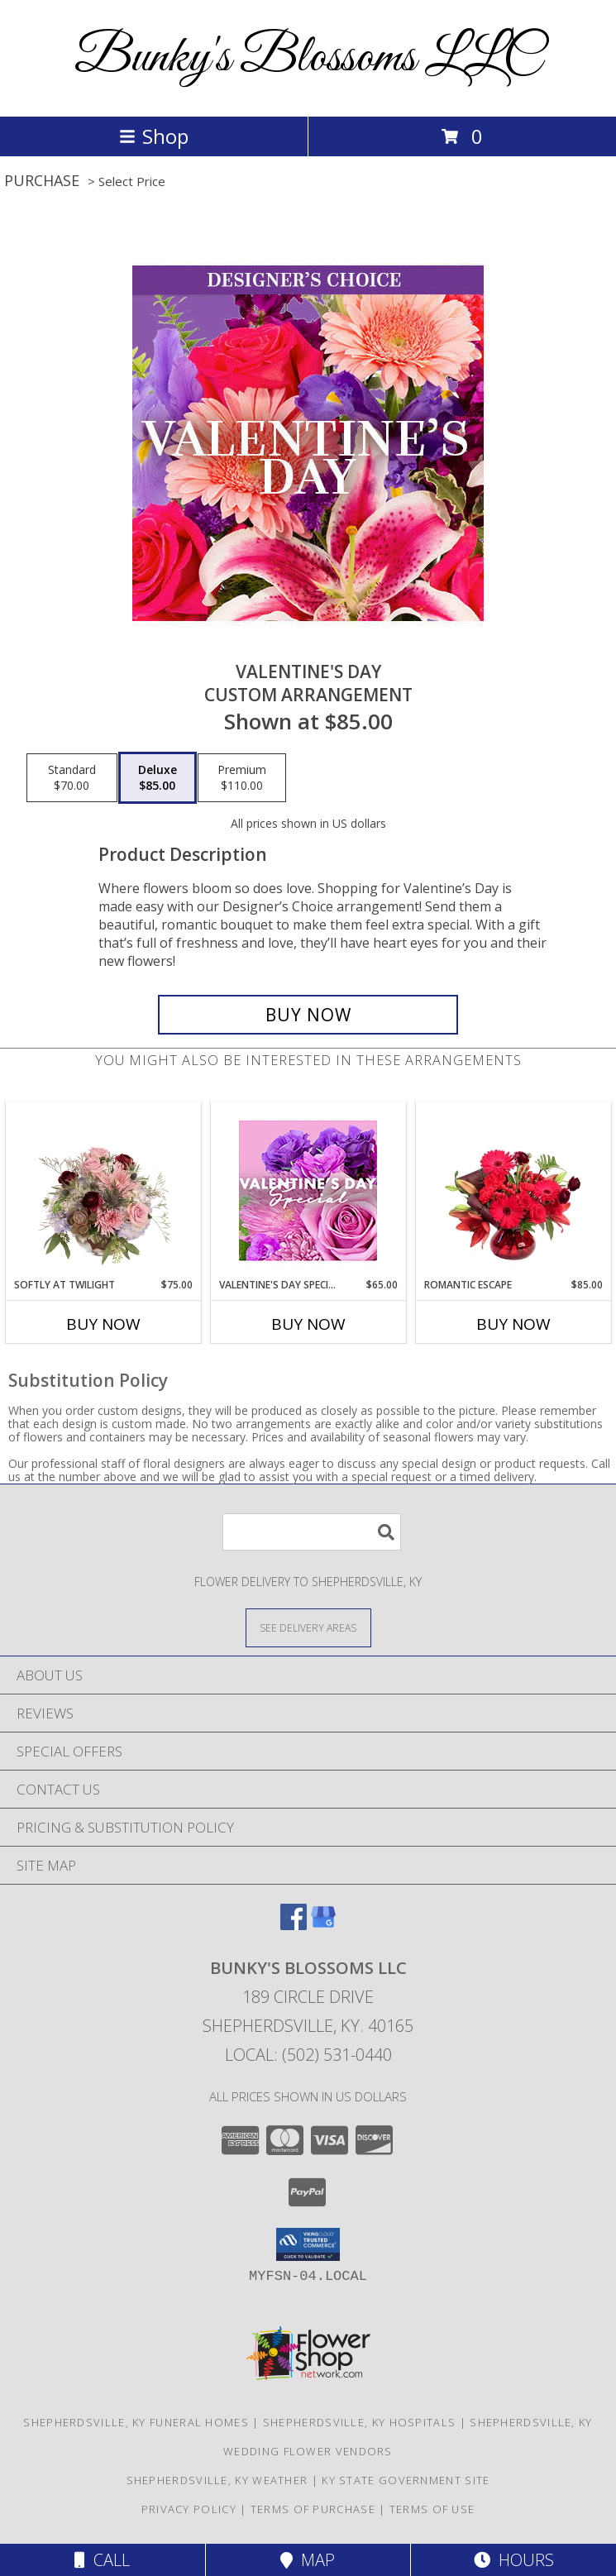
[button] (308, 2244)
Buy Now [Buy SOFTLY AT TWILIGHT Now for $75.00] (103, 1324)
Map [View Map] (307, 2560)
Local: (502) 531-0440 (308, 2054)
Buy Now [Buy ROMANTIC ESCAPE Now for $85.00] (513, 1324)
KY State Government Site (405, 2480)
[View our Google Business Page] (323, 1924)
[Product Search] (311, 1532)
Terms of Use (432, 2509)
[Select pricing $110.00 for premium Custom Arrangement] (241, 778)
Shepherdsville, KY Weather (217, 2480)
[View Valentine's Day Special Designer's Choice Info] (308, 1190)
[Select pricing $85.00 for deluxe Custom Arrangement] (157, 778)
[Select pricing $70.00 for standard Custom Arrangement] (72, 778)
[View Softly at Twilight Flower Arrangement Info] (103, 1190)
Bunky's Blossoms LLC (308, 58)
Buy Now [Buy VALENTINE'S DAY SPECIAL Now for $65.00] (308, 1324)
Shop (154, 136)
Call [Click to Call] (102, 2560)
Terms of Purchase (313, 2509)
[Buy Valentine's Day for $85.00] (308, 1015)
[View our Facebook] (293, 1924)
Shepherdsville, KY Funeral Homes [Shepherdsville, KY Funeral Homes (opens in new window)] (136, 2422)
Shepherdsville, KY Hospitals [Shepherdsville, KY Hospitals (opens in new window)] (359, 2422)
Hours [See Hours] (514, 2560)
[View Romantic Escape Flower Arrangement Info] (513, 1190)
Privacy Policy (188, 2509)
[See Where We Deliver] (308, 1627)
